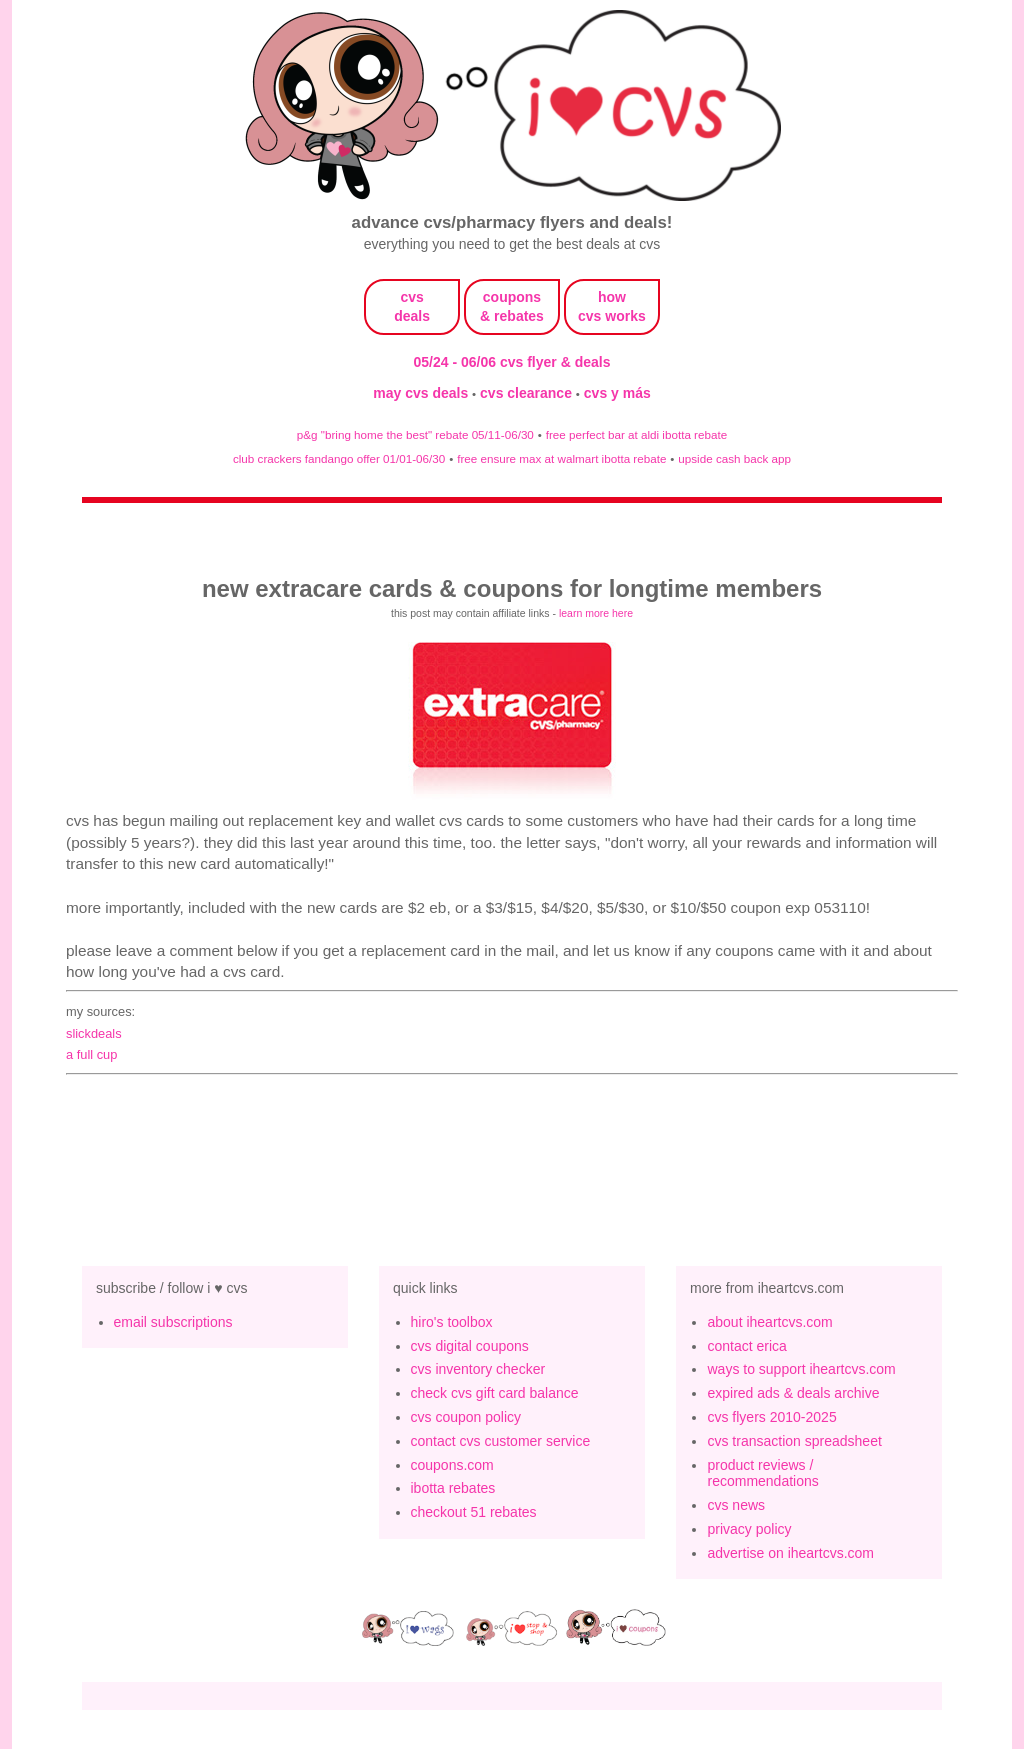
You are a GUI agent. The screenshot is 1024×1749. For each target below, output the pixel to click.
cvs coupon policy (466, 1417)
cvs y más (617, 393)
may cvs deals (422, 393)
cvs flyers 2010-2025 (771, 1417)
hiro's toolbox (452, 1322)
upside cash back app (734, 458)
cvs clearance (528, 393)
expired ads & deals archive (793, 1393)
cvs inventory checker (478, 1369)
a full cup (91, 1054)
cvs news (736, 1505)
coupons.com (452, 1465)
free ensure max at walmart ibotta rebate (561, 458)
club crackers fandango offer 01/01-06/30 (339, 458)
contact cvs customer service (501, 1441)
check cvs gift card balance (495, 1393)
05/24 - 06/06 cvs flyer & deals (512, 362)
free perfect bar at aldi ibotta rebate (636, 434)
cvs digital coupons (470, 1346)
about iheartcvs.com (769, 1322)
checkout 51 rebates (474, 1512)
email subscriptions (173, 1322)
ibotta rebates (453, 1488)
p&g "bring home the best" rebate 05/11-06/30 (415, 434)
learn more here (596, 613)
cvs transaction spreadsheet (794, 1441)
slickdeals (94, 1033)
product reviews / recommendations (762, 1473)
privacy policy (749, 1529)
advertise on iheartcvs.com (790, 1553)
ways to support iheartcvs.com (801, 1369)
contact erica (746, 1346)
